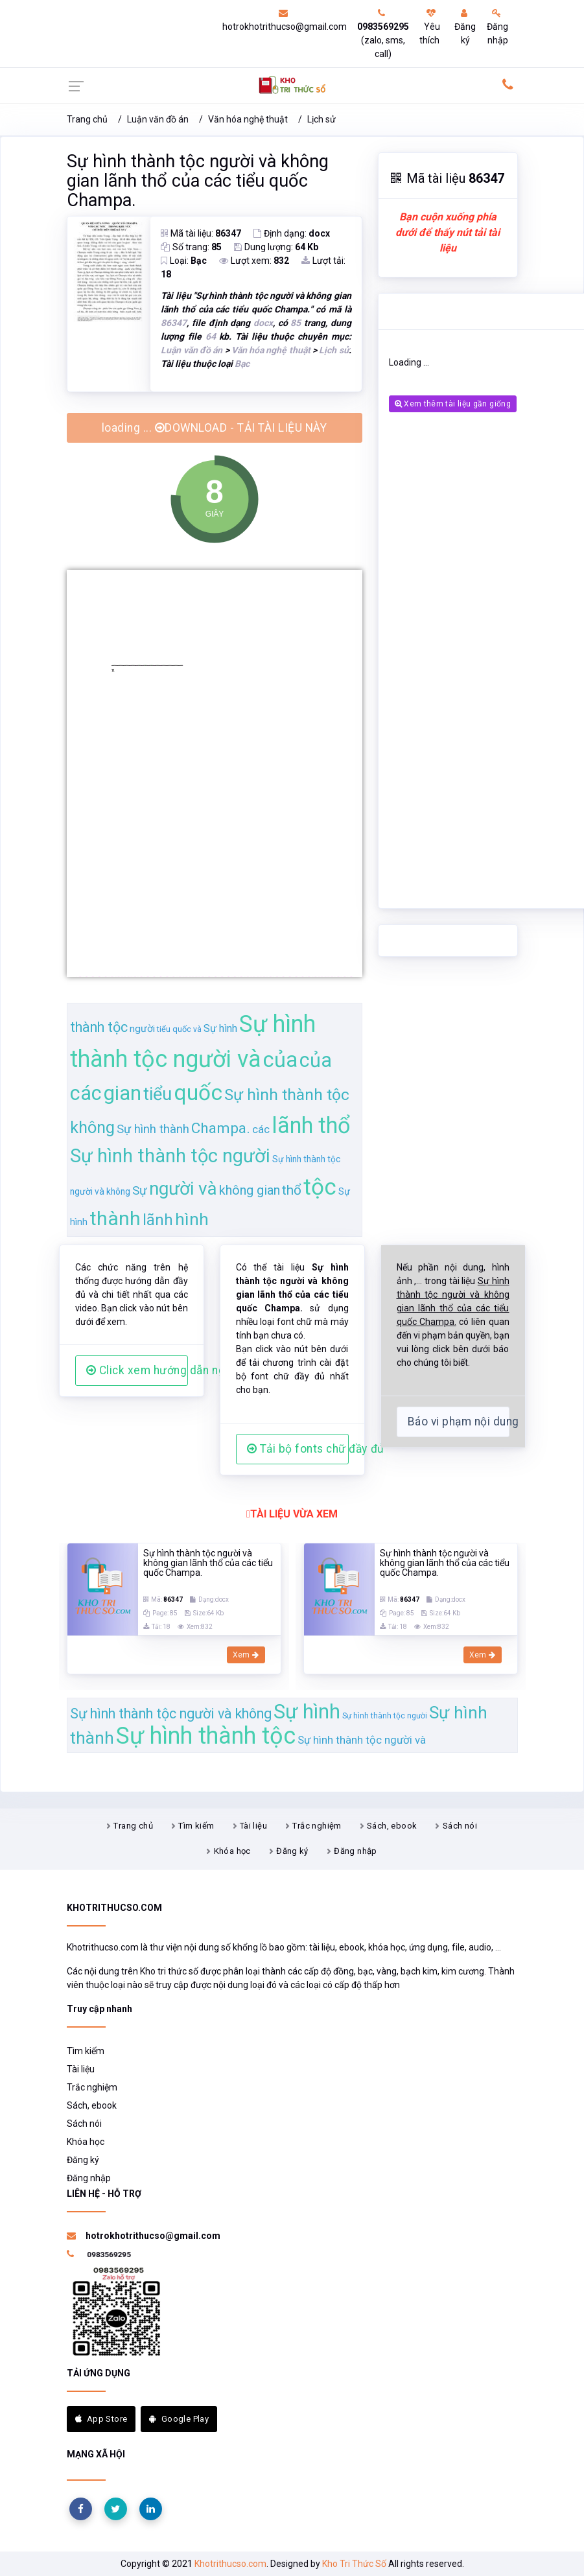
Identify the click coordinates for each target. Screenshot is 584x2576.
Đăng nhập (497, 26)
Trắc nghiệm (316, 1826)
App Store (101, 2419)
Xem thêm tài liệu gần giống (453, 403)
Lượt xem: (254, 260)
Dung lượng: (276, 247)
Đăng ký (465, 26)
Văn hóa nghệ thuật (248, 119)
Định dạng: (291, 233)
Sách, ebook (392, 1826)
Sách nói (460, 1826)
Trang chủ (87, 119)
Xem (246, 1654)
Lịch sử (321, 119)
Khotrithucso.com (230, 2563)
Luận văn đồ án (158, 119)
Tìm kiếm (196, 1826)
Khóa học (232, 1851)
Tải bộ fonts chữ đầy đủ (298, 1448)
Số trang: (191, 247)
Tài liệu (253, 1826)
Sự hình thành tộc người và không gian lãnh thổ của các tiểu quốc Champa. (198, 181)
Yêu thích (429, 26)
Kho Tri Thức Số (354, 2563)
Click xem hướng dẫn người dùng (137, 1370)
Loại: (184, 260)
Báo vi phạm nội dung (458, 1421)
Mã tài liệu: (201, 233)
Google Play (179, 2419)
